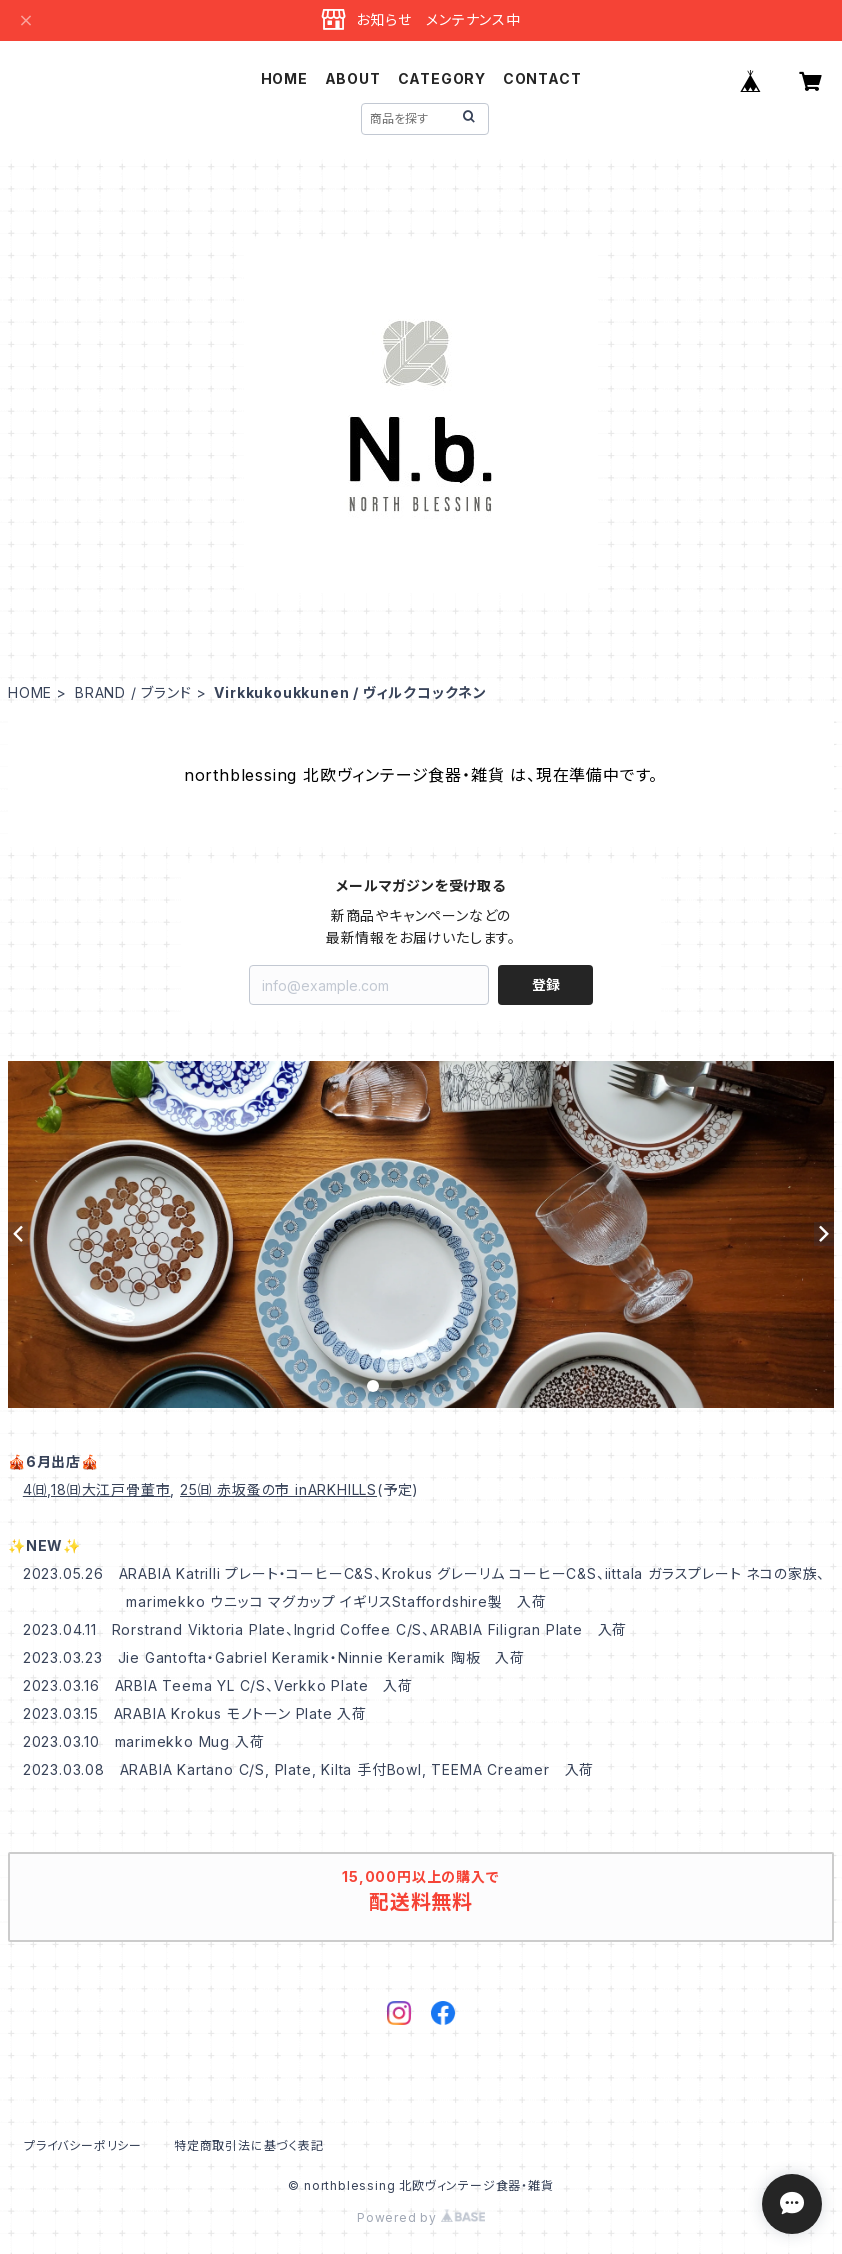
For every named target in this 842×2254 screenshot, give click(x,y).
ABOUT (353, 78)
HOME (284, 78)
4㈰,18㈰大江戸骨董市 (97, 1489)
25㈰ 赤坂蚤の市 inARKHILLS (278, 1489)
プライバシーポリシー (83, 2145)
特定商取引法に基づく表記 (249, 2145)
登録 (546, 984)
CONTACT (542, 78)
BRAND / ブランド (133, 692)
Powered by (421, 2217)
